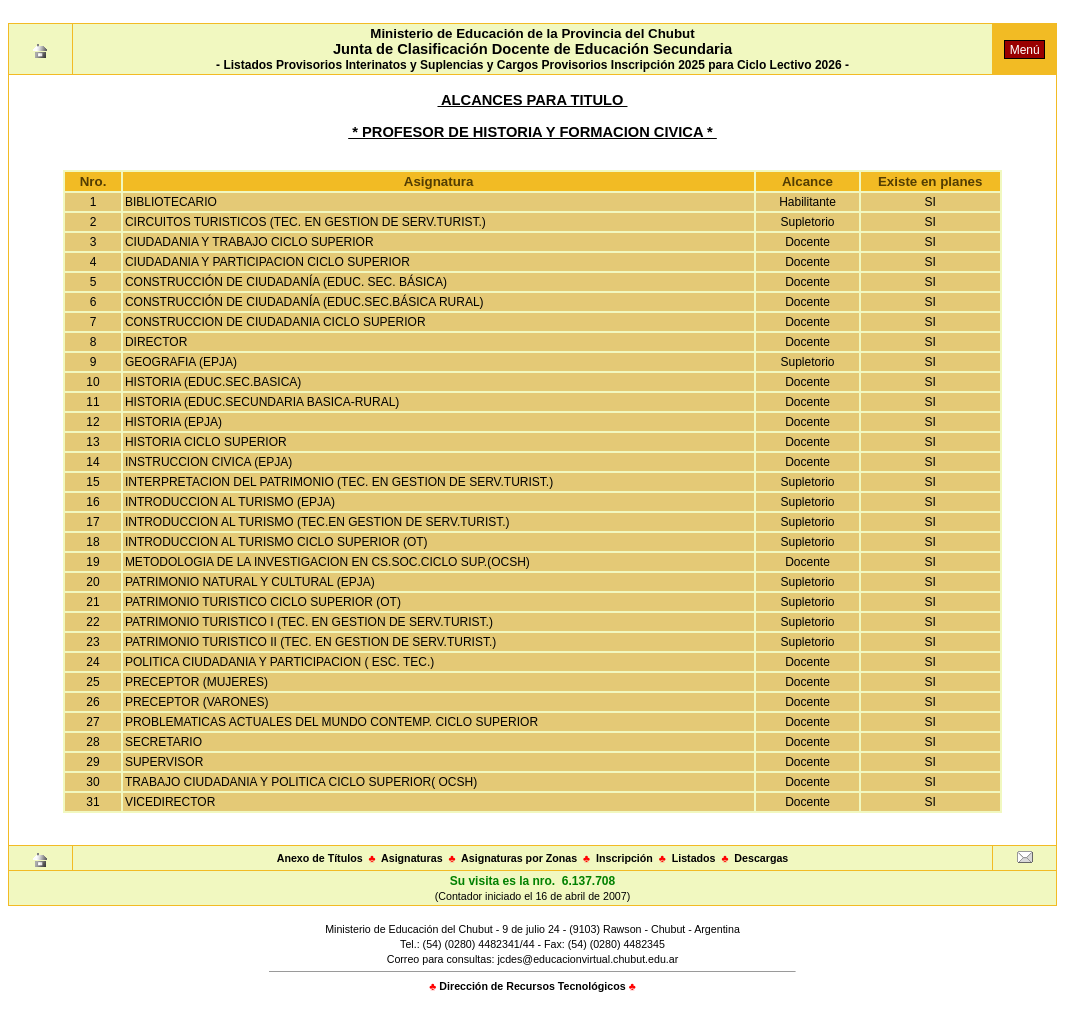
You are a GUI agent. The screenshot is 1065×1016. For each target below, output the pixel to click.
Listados (694, 858)
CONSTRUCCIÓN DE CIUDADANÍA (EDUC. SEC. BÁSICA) (286, 282)
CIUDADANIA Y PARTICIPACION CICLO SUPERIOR (267, 262)
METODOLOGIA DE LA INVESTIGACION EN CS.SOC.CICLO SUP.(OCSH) (327, 562)
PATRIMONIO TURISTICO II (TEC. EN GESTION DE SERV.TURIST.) (310, 642)
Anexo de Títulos (320, 858)
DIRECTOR (156, 342)
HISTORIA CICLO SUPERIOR (206, 442)
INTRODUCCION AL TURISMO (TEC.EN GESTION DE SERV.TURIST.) (317, 522)
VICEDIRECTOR (170, 802)
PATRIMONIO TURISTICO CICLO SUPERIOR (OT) (263, 602)
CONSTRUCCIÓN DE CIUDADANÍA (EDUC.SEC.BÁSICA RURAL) (304, 302)
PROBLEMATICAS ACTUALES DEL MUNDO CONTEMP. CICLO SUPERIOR (331, 722)
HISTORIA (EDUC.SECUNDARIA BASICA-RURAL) (262, 402)
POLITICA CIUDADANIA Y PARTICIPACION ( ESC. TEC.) (279, 662)
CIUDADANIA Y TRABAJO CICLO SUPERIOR (249, 242)
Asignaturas (412, 858)
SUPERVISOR (164, 762)
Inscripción (624, 858)
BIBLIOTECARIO (171, 202)
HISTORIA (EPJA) (173, 422)
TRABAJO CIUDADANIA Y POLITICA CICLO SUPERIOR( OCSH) (301, 782)
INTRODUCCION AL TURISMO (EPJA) (230, 502)
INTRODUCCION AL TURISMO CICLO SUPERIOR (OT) (276, 542)
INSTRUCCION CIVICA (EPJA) (208, 462)
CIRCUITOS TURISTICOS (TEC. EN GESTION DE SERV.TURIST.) (305, 222)
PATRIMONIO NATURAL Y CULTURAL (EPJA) (250, 582)
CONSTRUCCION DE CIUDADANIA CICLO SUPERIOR (275, 322)
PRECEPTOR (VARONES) (197, 702)
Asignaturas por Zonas (519, 858)
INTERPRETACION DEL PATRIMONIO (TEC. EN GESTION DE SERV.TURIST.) (339, 482)
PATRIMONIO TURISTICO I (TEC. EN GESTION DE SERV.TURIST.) (309, 622)
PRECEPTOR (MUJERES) (196, 682)
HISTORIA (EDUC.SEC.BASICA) (213, 382)
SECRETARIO (163, 742)
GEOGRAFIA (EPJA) (181, 362)
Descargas (761, 858)
